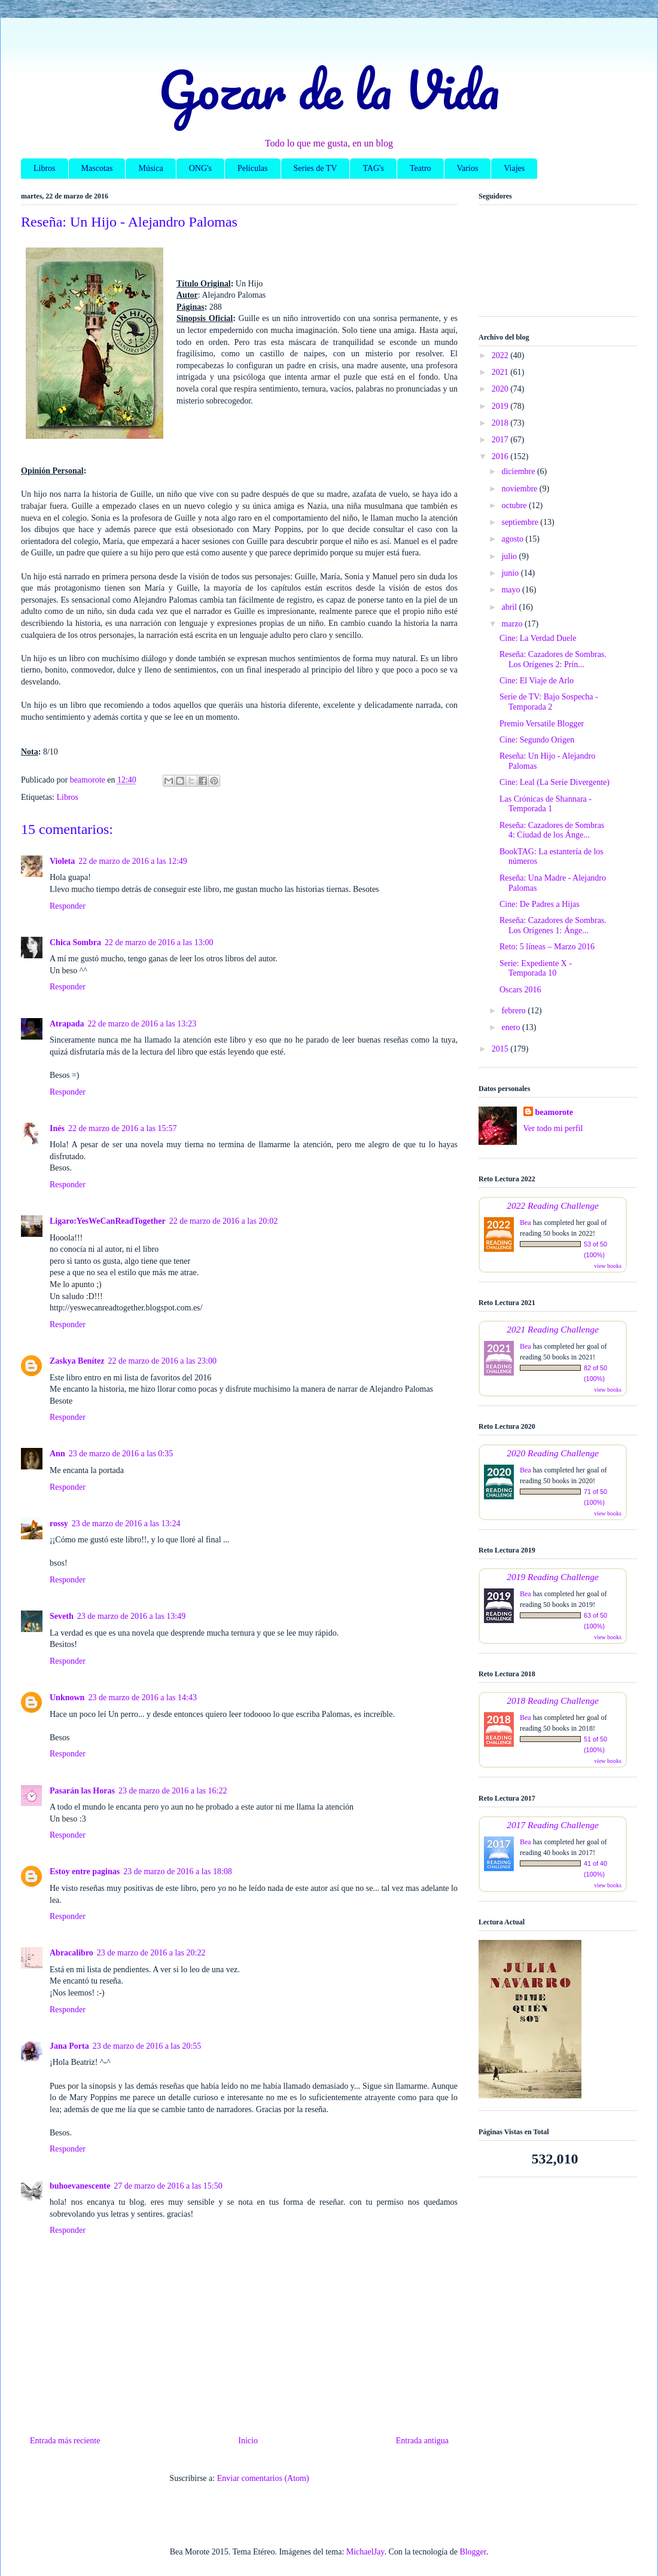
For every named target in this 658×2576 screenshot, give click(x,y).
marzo (512, 623)
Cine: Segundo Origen (536, 739)
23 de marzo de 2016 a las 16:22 (172, 1790)
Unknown (67, 1697)
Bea (525, 1222)
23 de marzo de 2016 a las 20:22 (151, 1952)
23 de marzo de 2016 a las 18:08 (177, 1871)
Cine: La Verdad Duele (537, 638)
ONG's (200, 168)
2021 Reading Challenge (553, 1329)
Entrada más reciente (65, 2440)
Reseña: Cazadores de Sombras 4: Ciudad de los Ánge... (551, 830)
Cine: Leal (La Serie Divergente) (554, 782)
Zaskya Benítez (77, 1360)
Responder (68, 906)
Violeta (62, 861)
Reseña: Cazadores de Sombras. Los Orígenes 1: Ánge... (553, 925)
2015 (501, 1048)
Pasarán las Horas (82, 1790)
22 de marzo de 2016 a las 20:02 (223, 1221)
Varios (468, 168)
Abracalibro (71, 1952)
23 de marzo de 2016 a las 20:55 (147, 2046)
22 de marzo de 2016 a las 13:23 (142, 1023)
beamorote (554, 1112)
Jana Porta (69, 2046)
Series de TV (315, 168)
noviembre (520, 488)
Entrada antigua (422, 2440)
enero (511, 1027)
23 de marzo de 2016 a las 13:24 (126, 1523)
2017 (501, 439)
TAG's (373, 168)
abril (510, 607)
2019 (501, 406)
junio (510, 573)
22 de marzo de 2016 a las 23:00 (162, 1360)
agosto (513, 538)
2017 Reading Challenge (553, 1825)
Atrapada (67, 1023)
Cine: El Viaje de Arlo (536, 680)
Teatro (420, 168)
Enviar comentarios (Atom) (263, 2478)
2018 (501, 422)
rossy (59, 1523)
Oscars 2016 (520, 989)
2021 (501, 372)
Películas (252, 168)
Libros (44, 168)
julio (510, 556)
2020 (501, 388)
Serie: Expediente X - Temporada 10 (535, 968)
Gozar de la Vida (329, 89)
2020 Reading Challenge (553, 1453)
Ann (57, 1453)
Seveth (62, 1616)
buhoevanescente (80, 2185)
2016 (501, 456)
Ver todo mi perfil (553, 1128)
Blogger (472, 2551)
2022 (501, 355)
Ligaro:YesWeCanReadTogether (108, 1221)
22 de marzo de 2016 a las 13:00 (159, 942)
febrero (514, 1010)
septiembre (520, 522)
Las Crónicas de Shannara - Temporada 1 (545, 804)
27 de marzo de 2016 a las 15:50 (168, 2185)
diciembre (519, 471)
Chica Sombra (75, 942)
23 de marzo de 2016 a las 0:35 (121, 1453)
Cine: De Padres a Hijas (539, 904)
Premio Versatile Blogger (541, 723)
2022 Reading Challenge (553, 1205)
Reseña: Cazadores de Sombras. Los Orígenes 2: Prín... (553, 659)
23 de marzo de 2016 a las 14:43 (142, 1697)
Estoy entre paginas (85, 1871)
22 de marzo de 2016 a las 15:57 (122, 1128)
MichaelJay (365, 2551)
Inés (57, 1128)
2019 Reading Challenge (553, 1577)
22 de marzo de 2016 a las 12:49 (132, 861)
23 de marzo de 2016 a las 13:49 (131, 1616)
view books (608, 1266)
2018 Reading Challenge (553, 1700)
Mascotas (97, 168)
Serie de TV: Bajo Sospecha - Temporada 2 (548, 701)
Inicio (248, 2440)
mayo (511, 589)
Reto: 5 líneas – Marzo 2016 (547, 946)
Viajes (514, 168)
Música (150, 168)
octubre (514, 505)
